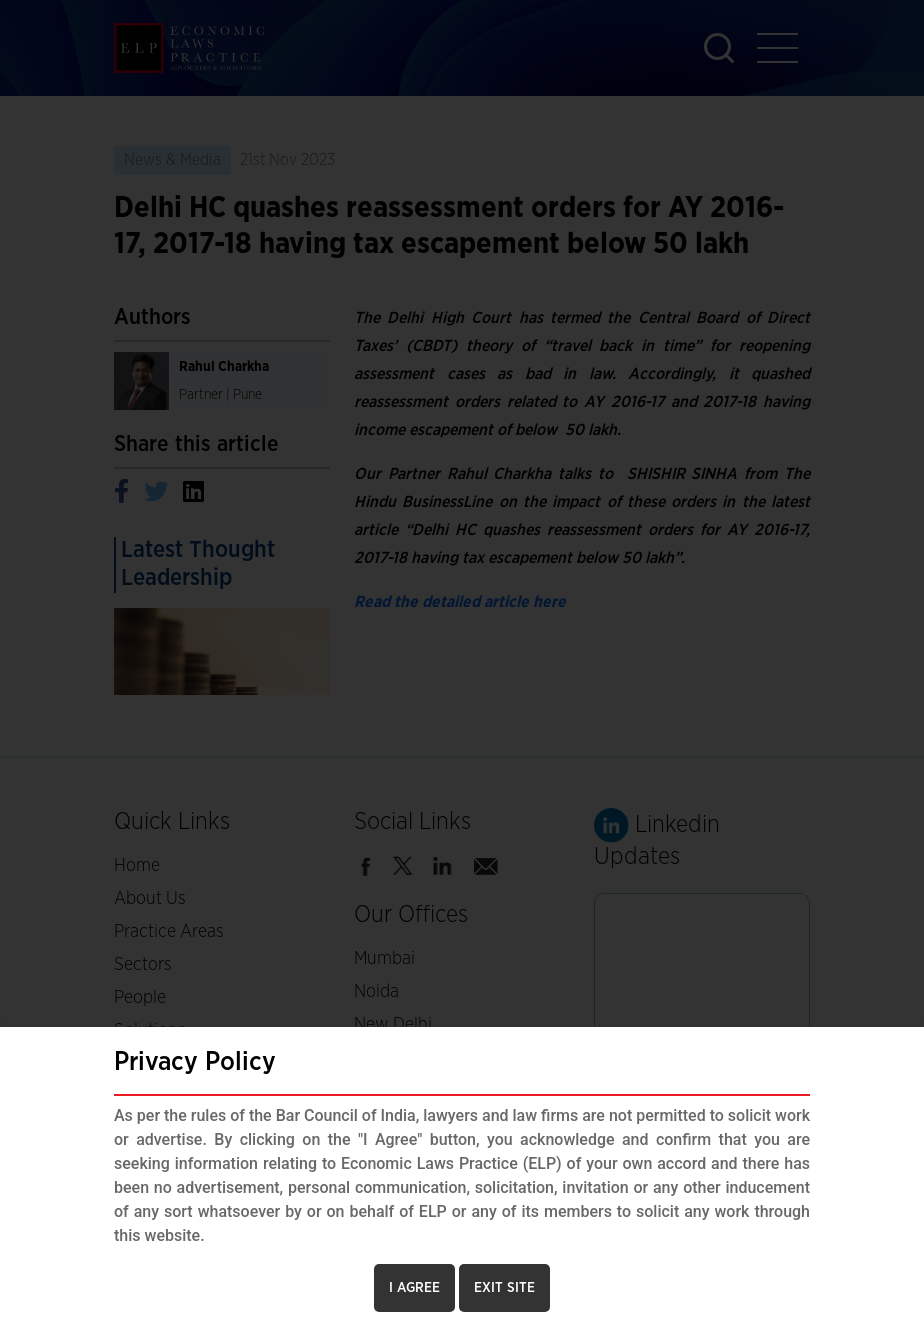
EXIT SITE (504, 1288)
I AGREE (414, 1288)
